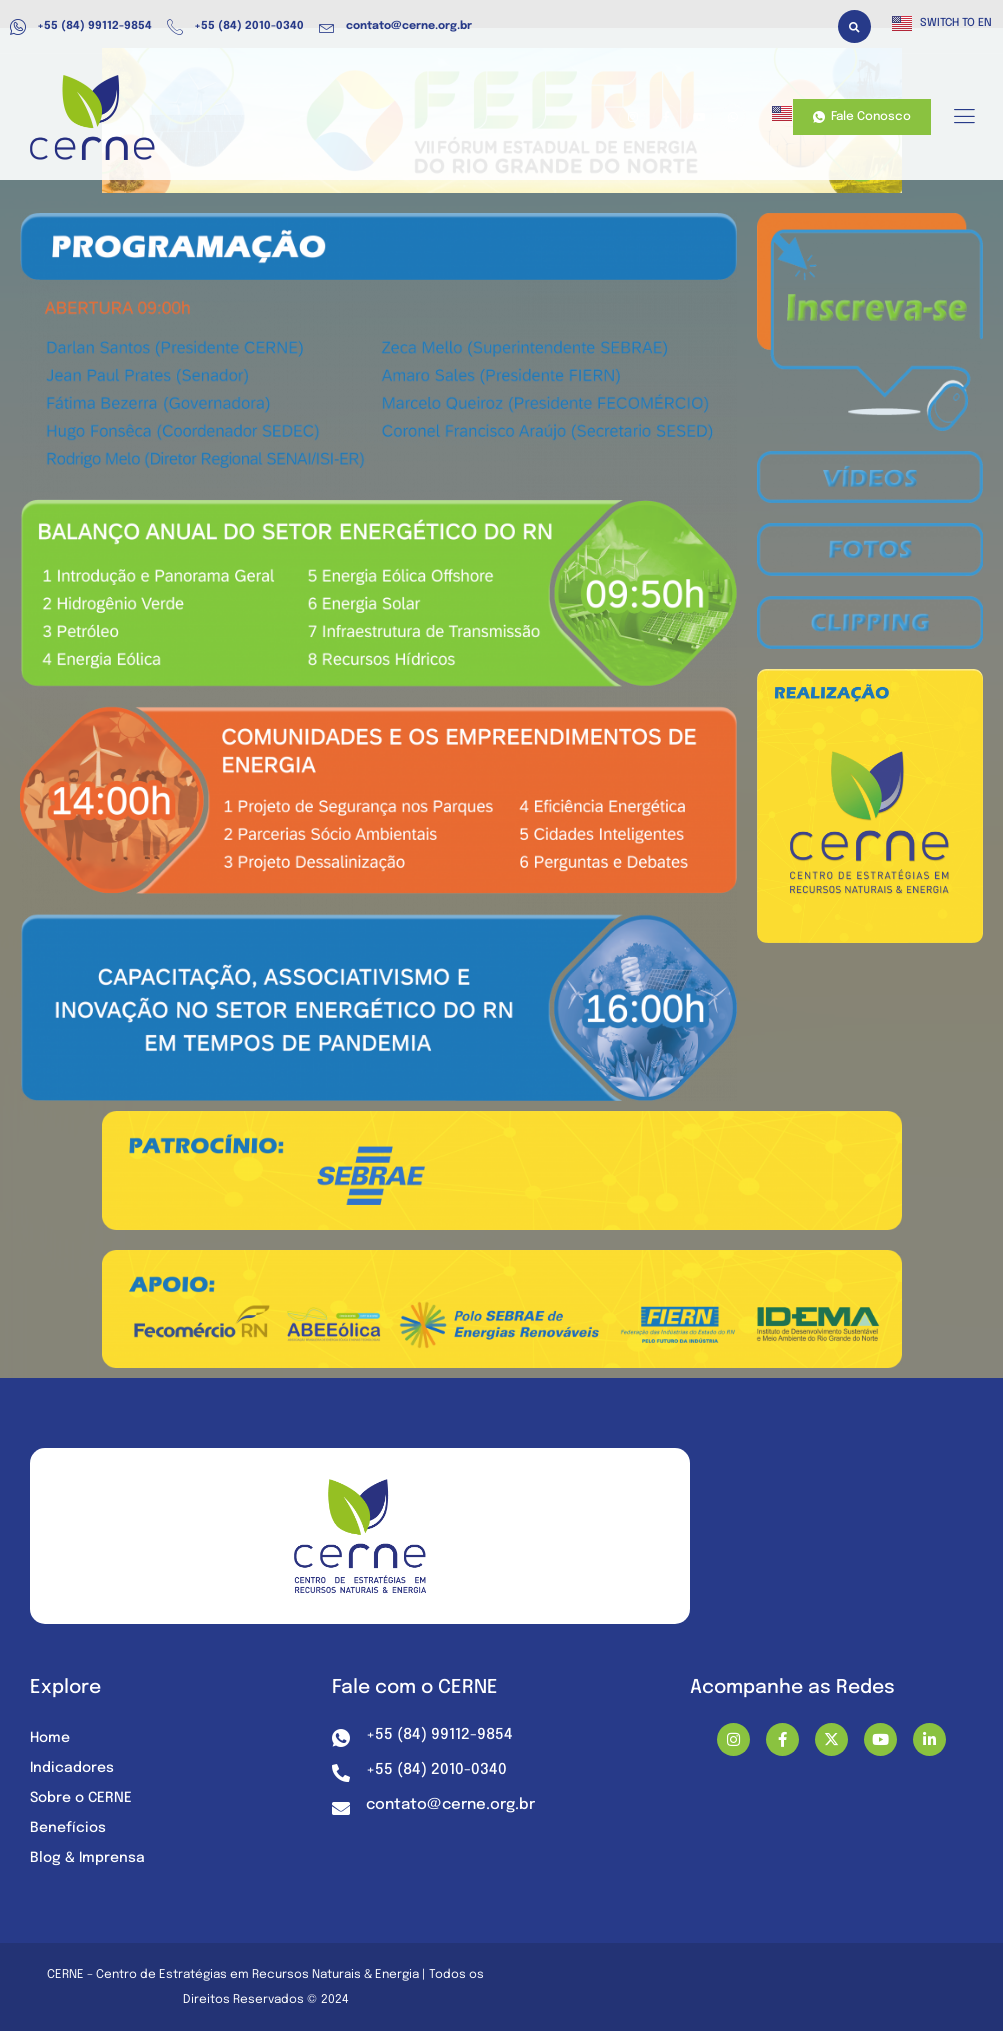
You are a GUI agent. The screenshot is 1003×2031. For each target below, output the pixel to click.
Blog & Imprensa (87, 1858)
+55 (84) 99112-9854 (81, 27)
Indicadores (72, 1768)
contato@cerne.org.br (395, 27)
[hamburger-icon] (963, 118)
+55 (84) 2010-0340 (235, 27)
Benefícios (68, 1828)
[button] (854, 26)
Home (50, 1738)
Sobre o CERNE (81, 1798)
